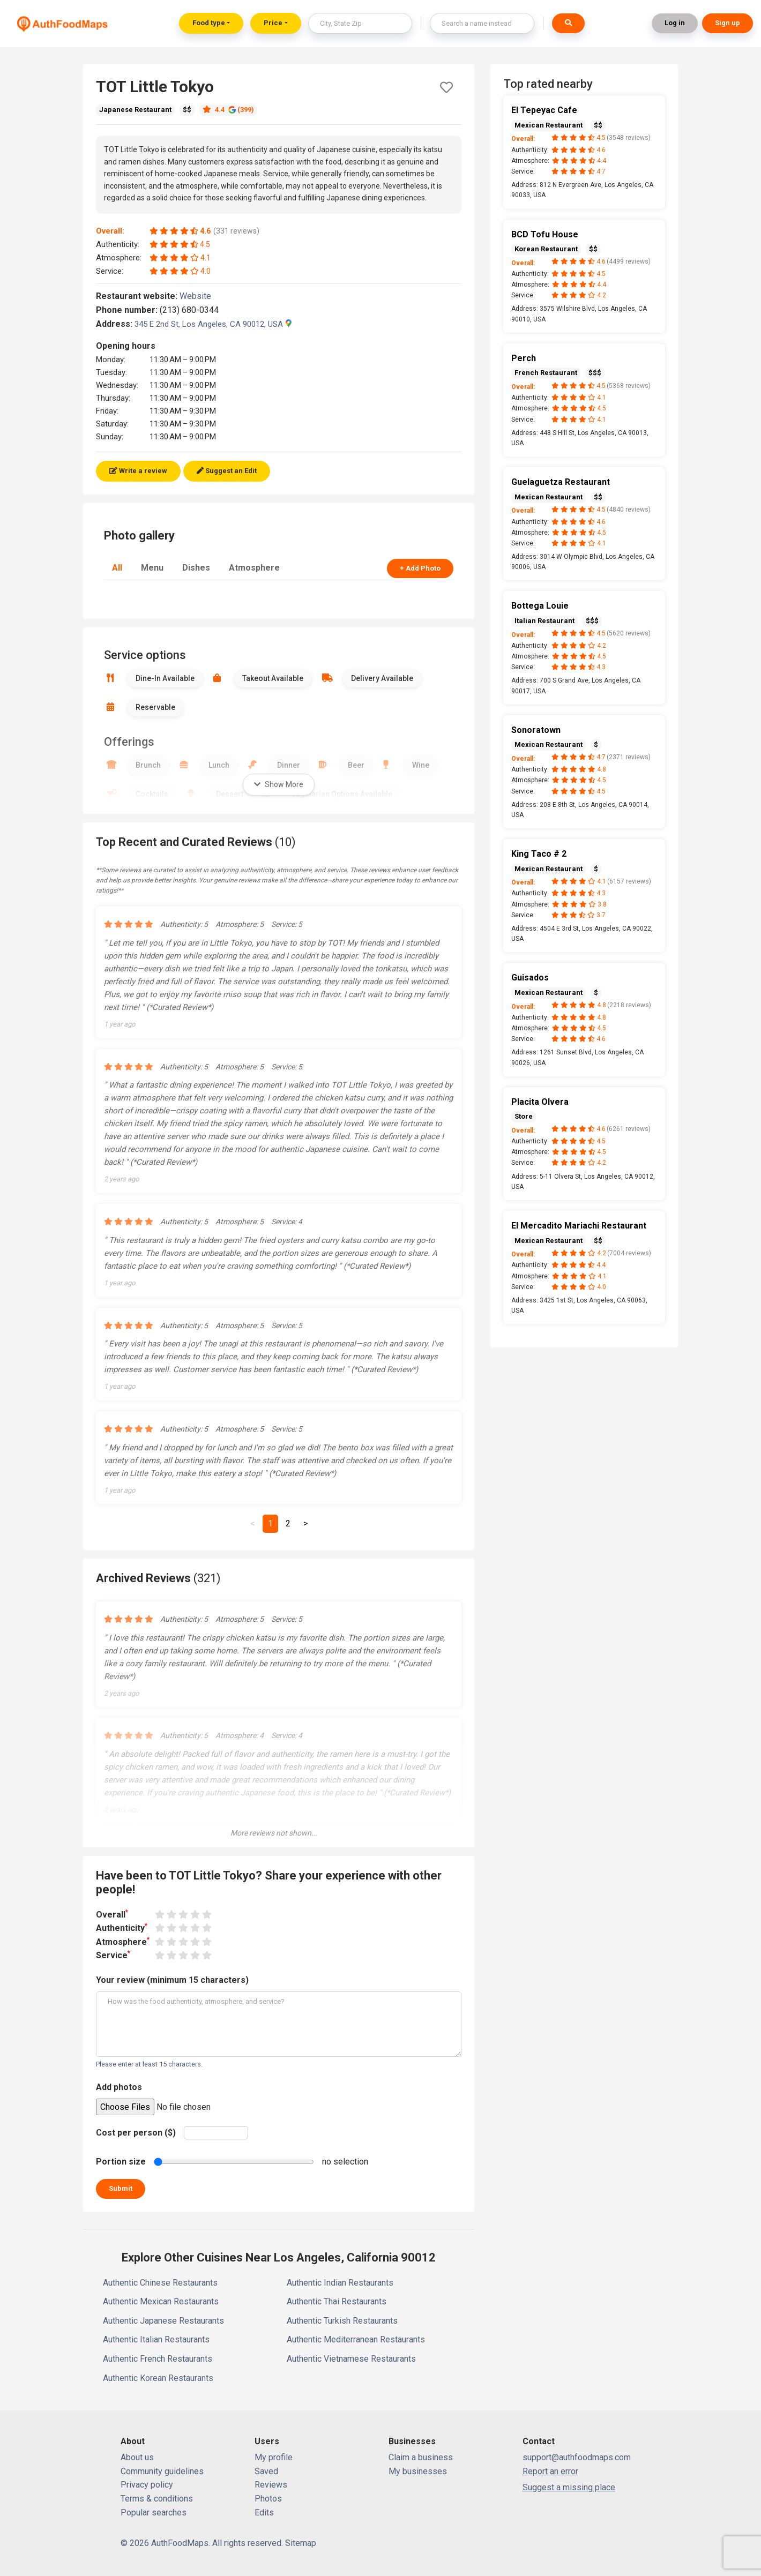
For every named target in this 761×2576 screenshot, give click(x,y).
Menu (152, 568)
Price (273, 23)
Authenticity (121, 1927)
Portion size (121, 2161)
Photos (268, 2498)
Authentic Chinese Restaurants (160, 2283)
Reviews (271, 2485)
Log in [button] (675, 23)
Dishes (196, 568)
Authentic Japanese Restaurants (163, 2321)
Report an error (550, 2471)
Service (113, 1954)
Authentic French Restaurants (157, 2359)
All (117, 568)
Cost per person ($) (136, 2133)
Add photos (119, 2087)
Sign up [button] (727, 23)
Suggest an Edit (227, 471)
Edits (264, 2512)
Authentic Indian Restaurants (340, 2283)
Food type (208, 23)
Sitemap (300, 2543)
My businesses (418, 2471)
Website (200, 296)
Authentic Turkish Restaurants (342, 2321)
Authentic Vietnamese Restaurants (351, 2359)
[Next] (305, 1524)
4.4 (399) (228, 110)
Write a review (138, 471)
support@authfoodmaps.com (577, 2457)
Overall (112, 1914)
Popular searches (153, 2512)
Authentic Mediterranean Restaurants (356, 2339)
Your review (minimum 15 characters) (172, 1980)
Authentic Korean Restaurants (158, 2378)
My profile (274, 2457)
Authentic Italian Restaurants (156, 2339)
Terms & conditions (157, 2498)
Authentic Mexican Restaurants (161, 2301)
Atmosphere (254, 568)
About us (137, 2457)
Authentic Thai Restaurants (336, 2301)
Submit (120, 2188)
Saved (266, 2471)
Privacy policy (147, 2485)
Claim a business (421, 2457)
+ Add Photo (420, 568)
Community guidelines (162, 2471)
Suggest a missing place (569, 2487)
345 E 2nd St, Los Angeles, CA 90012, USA (213, 324)
